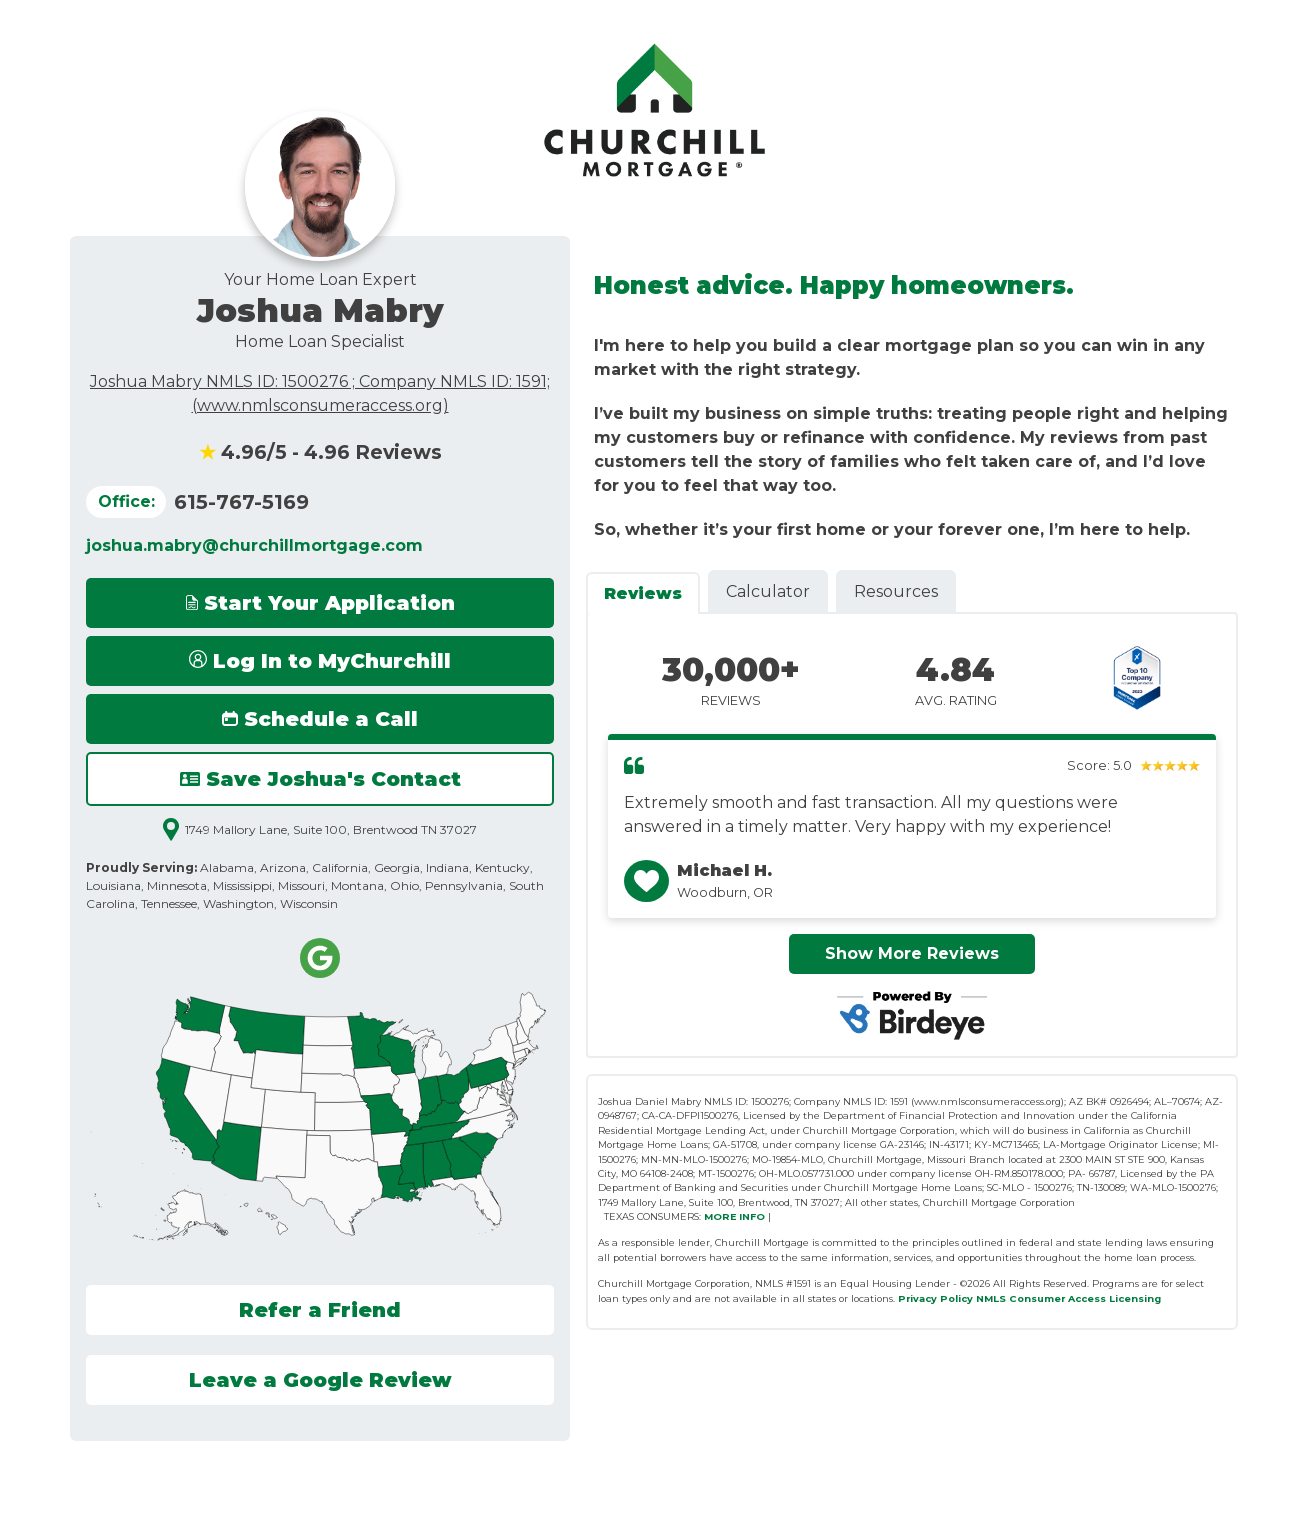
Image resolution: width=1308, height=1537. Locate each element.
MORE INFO (734, 1216)
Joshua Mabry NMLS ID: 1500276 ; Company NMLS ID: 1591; (320, 381)
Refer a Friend (320, 1310)
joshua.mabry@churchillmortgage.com (254, 545)
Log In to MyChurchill (320, 661)
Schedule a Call (320, 719)
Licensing (1135, 1298)
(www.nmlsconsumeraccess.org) (320, 405)
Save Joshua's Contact (320, 779)
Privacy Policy (935, 1298)
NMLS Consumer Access (1041, 1298)
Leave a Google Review (320, 1380)
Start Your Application (320, 603)
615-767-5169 (241, 502)
